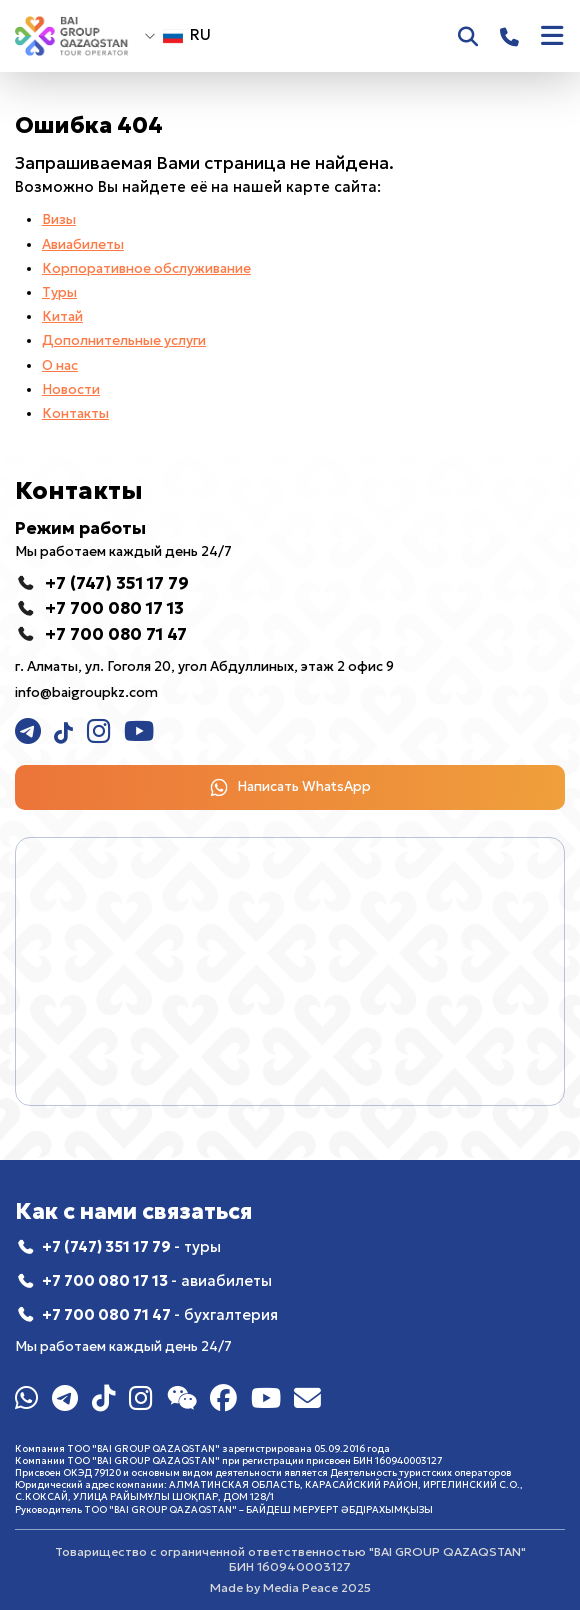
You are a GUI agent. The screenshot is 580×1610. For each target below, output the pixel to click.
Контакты (75, 413)
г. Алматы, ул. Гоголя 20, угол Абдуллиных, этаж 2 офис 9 (204, 666)
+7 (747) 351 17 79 (131, 1247)
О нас (60, 365)
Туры (59, 292)
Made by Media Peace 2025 (290, 1588)
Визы (59, 219)
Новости (71, 389)
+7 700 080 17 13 (157, 1281)
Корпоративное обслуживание (146, 268)
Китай (62, 316)
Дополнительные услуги (124, 340)
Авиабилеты (83, 244)
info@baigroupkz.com (86, 692)
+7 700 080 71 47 (160, 1315)
